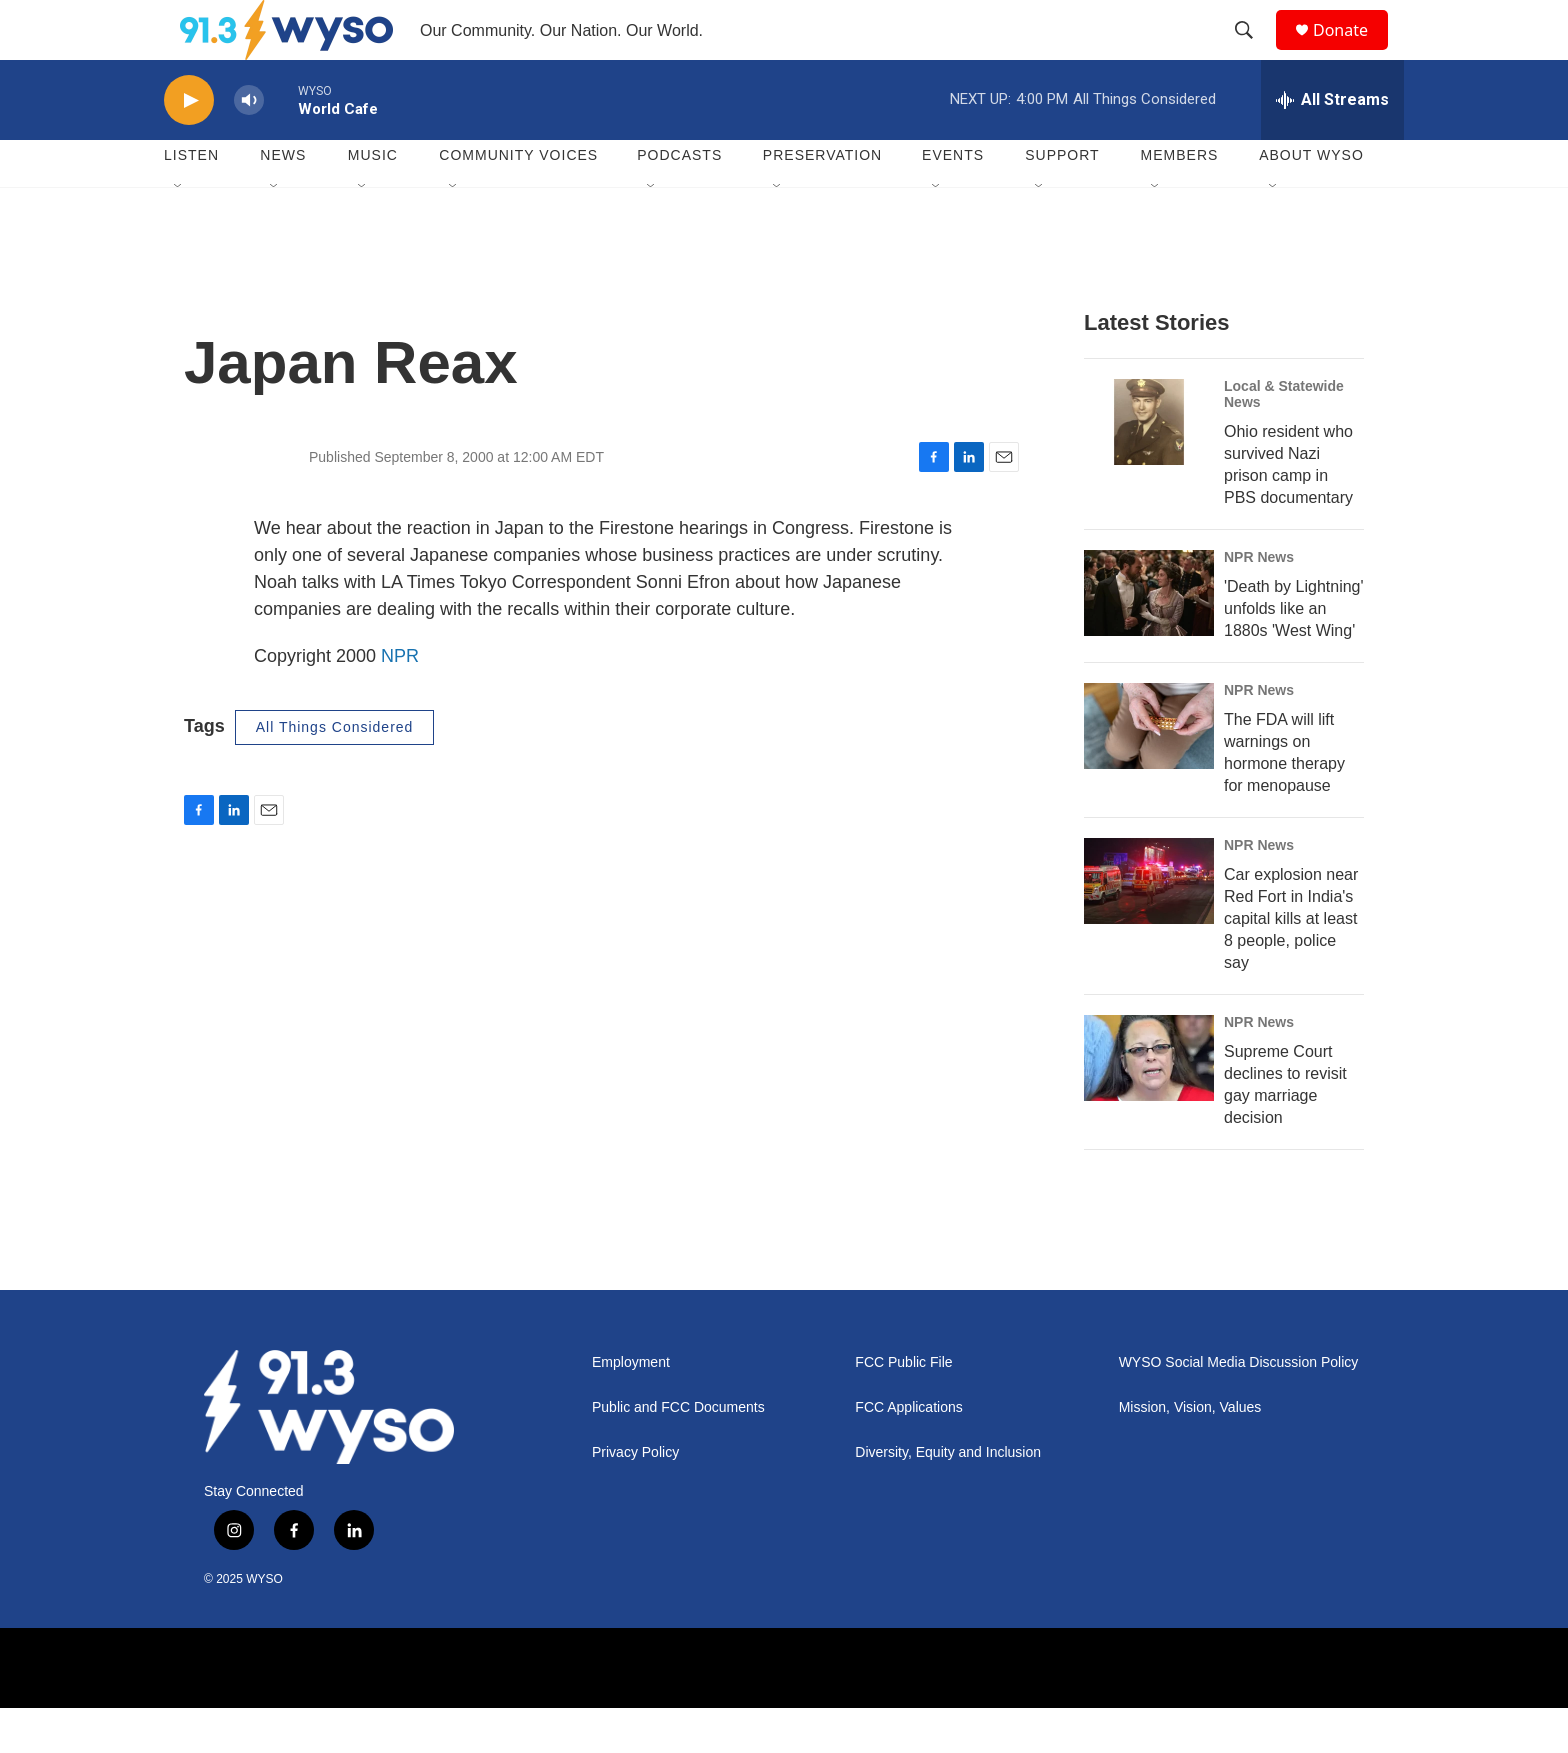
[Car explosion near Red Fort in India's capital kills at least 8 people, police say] (1149, 926)
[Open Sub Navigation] (179, 232)
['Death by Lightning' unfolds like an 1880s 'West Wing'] (1149, 638)
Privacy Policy (635, 1497)
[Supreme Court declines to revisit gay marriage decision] (1149, 1103)
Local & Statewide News (1284, 439)
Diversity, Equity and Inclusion (948, 1497)
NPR (400, 701)
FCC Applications (908, 1452)
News (283, 200)
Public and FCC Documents (678, 1452)
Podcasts (679, 200)
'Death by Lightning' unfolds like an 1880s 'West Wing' (1294, 653)
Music (373, 200)
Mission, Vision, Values (1190, 1452)
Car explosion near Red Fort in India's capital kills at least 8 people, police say (1291, 963)
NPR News (1259, 602)
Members (1180, 200)
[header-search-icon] (1253, 53)
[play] (189, 145)
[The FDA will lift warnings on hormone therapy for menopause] (1149, 771)
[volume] (249, 145)
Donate (1353, 52)
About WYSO (1311, 200)
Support (1062, 200)
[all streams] (1332, 145)
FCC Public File (903, 1407)
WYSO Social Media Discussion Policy (1239, 1407)
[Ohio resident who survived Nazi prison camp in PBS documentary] (1149, 467)
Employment (631, 1407)
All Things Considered (335, 772)
